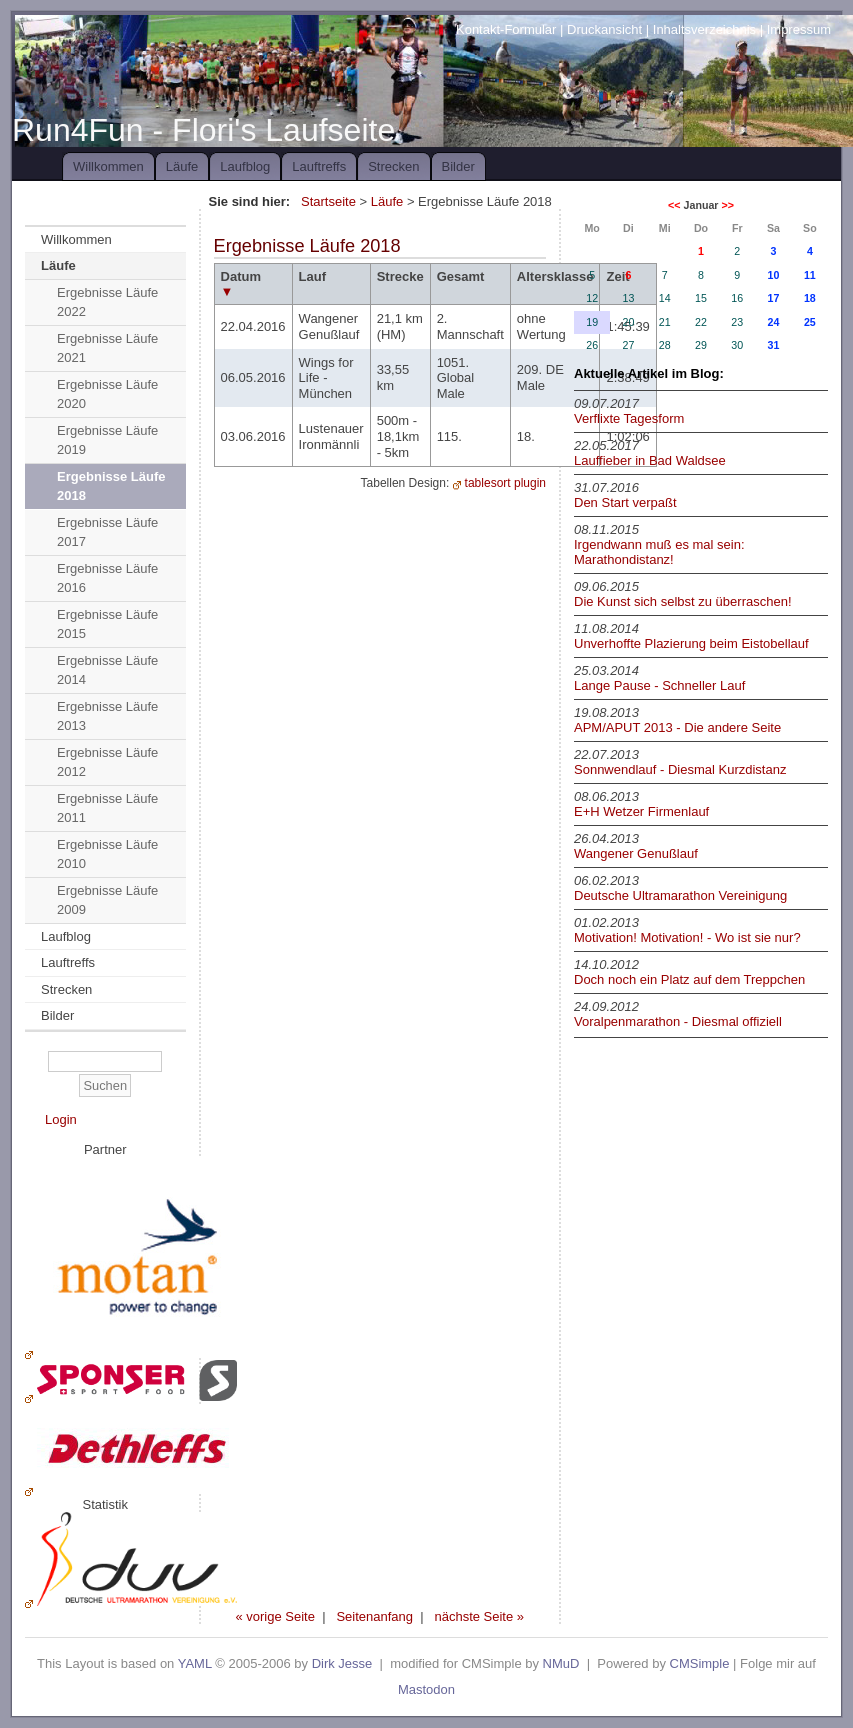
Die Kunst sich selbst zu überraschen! (683, 601)
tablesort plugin (505, 483)
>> (727, 205)
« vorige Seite (275, 1616)
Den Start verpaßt (625, 502)
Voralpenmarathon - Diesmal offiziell (678, 1021)
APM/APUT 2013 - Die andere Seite (677, 727)
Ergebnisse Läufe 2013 (107, 716)
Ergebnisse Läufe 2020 (107, 394)
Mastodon (426, 1689)
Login (61, 1119)
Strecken (393, 166)
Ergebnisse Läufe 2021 (107, 348)
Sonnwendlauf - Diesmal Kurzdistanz (680, 769)
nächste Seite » (479, 1616)
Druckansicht (604, 29)
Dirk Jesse (342, 1663)
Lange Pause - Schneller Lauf (659, 685)
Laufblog (245, 166)
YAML (195, 1663)
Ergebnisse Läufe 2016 (107, 578)
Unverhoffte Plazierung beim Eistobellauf (691, 643)
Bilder (458, 166)
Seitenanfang (374, 1616)
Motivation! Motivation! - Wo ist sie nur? (687, 937)
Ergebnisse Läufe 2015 (107, 624)
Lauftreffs (319, 166)
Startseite (328, 201)
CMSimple (700, 1663)
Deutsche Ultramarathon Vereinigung (680, 895)
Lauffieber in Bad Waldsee (650, 460)
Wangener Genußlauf (636, 853)
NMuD (561, 1663)
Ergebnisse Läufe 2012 (107, 762)
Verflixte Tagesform (629, 418)
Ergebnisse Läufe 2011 (107, 808)
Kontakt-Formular (506, 29)
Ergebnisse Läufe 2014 (107, 670)
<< (674, 205)
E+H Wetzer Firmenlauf (641, 811)
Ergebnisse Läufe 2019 (107, 440)
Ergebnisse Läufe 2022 (107, 302)
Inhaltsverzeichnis (704, 29)
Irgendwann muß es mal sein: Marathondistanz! (659, 552)
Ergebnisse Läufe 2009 (107, 900)
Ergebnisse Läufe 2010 (107, 854)
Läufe (182, 166)
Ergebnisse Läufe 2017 (107, 532)
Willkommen (108, 166)
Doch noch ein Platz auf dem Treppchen (689, 979)
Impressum (799, 29)
